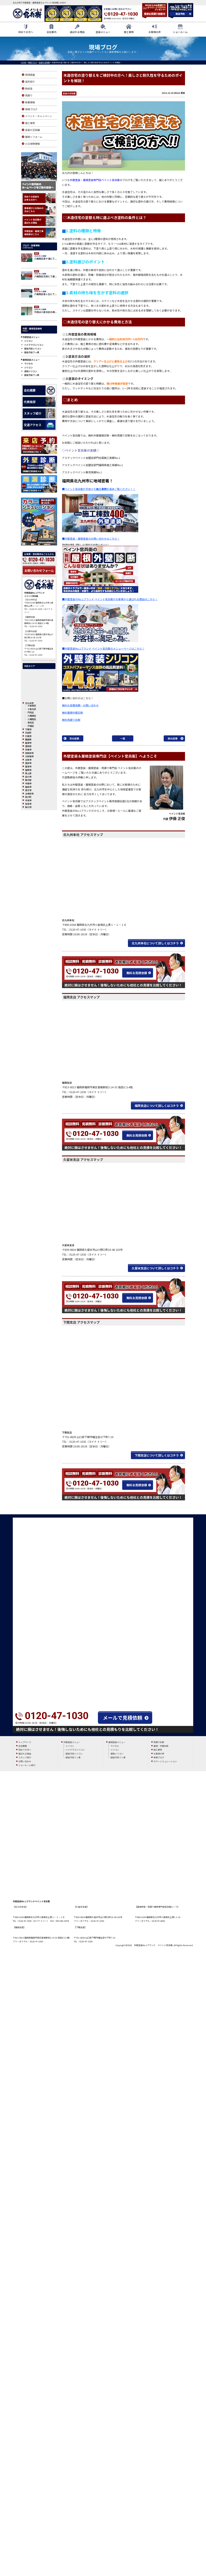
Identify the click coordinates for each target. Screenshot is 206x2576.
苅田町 (28, 737)
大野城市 (29, 761)
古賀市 (28, 764)
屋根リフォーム (33, 137)
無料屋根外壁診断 (72, 713)
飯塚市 (28, 748)
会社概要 (39, 390)
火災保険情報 (32, 143)
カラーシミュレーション (165, 1761)
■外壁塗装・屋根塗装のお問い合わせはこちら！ (91, 539)
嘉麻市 (28, 792)
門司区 (31, 717)
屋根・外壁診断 (161, 1745)
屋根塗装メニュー (116, 1742)
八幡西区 (32, 724)
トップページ (24, 1742)
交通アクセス (39, 425)
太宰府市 (29, 798)
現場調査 (30, 74)
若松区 (31, 727)
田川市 (28, 781)
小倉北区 (32, 714)
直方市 (28, 795)
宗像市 (28, 754)
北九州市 (29, 708)
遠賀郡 (28, 751)
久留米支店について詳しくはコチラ (155, 1268)
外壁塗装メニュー (72, 1742)
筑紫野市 (29, 758)
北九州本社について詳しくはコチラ (155, 943)
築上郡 (28, 778)
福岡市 (28, 775)
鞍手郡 (28, 785)
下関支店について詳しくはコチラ (157, 1455)
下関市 (28, 734)
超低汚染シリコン (32, 348)
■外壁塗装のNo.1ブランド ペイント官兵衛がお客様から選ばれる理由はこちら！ (110, 599)
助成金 (28, 88)
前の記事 (173, 738)
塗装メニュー (103, 32)
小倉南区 (32, 710)
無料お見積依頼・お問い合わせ (80, 705)
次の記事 (74, 738)
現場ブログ (31, 109)
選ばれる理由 (77, 32)
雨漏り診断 (159, 1742)
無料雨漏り (68, 720)
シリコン (28, 340)
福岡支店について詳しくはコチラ (157, 1105)
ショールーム (180, 32)
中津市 (28, 805)
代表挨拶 (39, 402)
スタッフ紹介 (39, 413)
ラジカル (28, 363)
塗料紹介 (30, 81)
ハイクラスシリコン (33, 344)
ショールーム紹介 (26, 1765)
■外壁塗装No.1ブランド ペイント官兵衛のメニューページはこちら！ (103, 648)
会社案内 (51, 32)
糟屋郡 (28, 744)
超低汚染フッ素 (31, 352)
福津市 (28, 771)
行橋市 (28, 741)
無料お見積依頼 (136, 973)
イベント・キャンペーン (38, 116)
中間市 (28, 788)
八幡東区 (32, 720)
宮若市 (28, 809)
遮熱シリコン (30, 371)
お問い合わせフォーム (39, 566)
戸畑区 (31, 731)
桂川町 (28, 802)
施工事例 (129, 32)
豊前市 (28, 768)
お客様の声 (154, 32)
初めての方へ (25, 32)
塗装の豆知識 (69, 93)
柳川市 (28, 812)
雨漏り (28, 95)
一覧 (122, 738)
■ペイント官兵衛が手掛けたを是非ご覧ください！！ (98, 489)
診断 (77, 720)
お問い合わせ (24, 1761)
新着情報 (30, 102)
